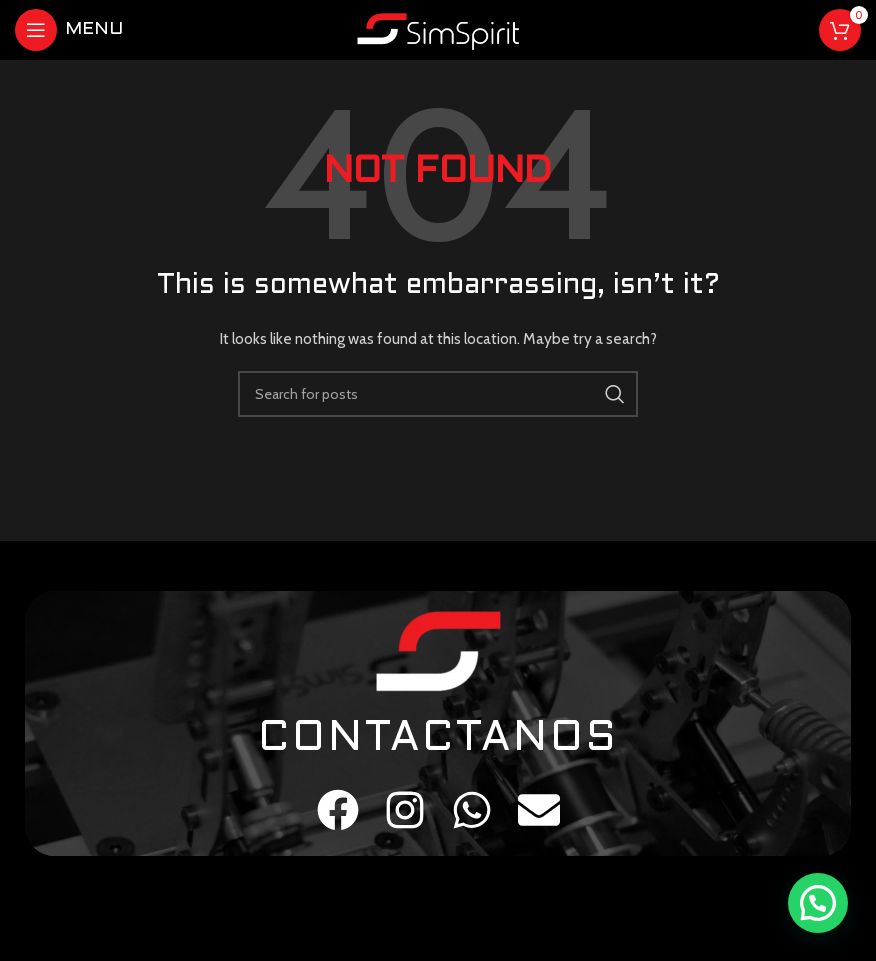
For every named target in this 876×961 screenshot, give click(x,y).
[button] (818, 903)
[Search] (438, 394)
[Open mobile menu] (69, 30)
